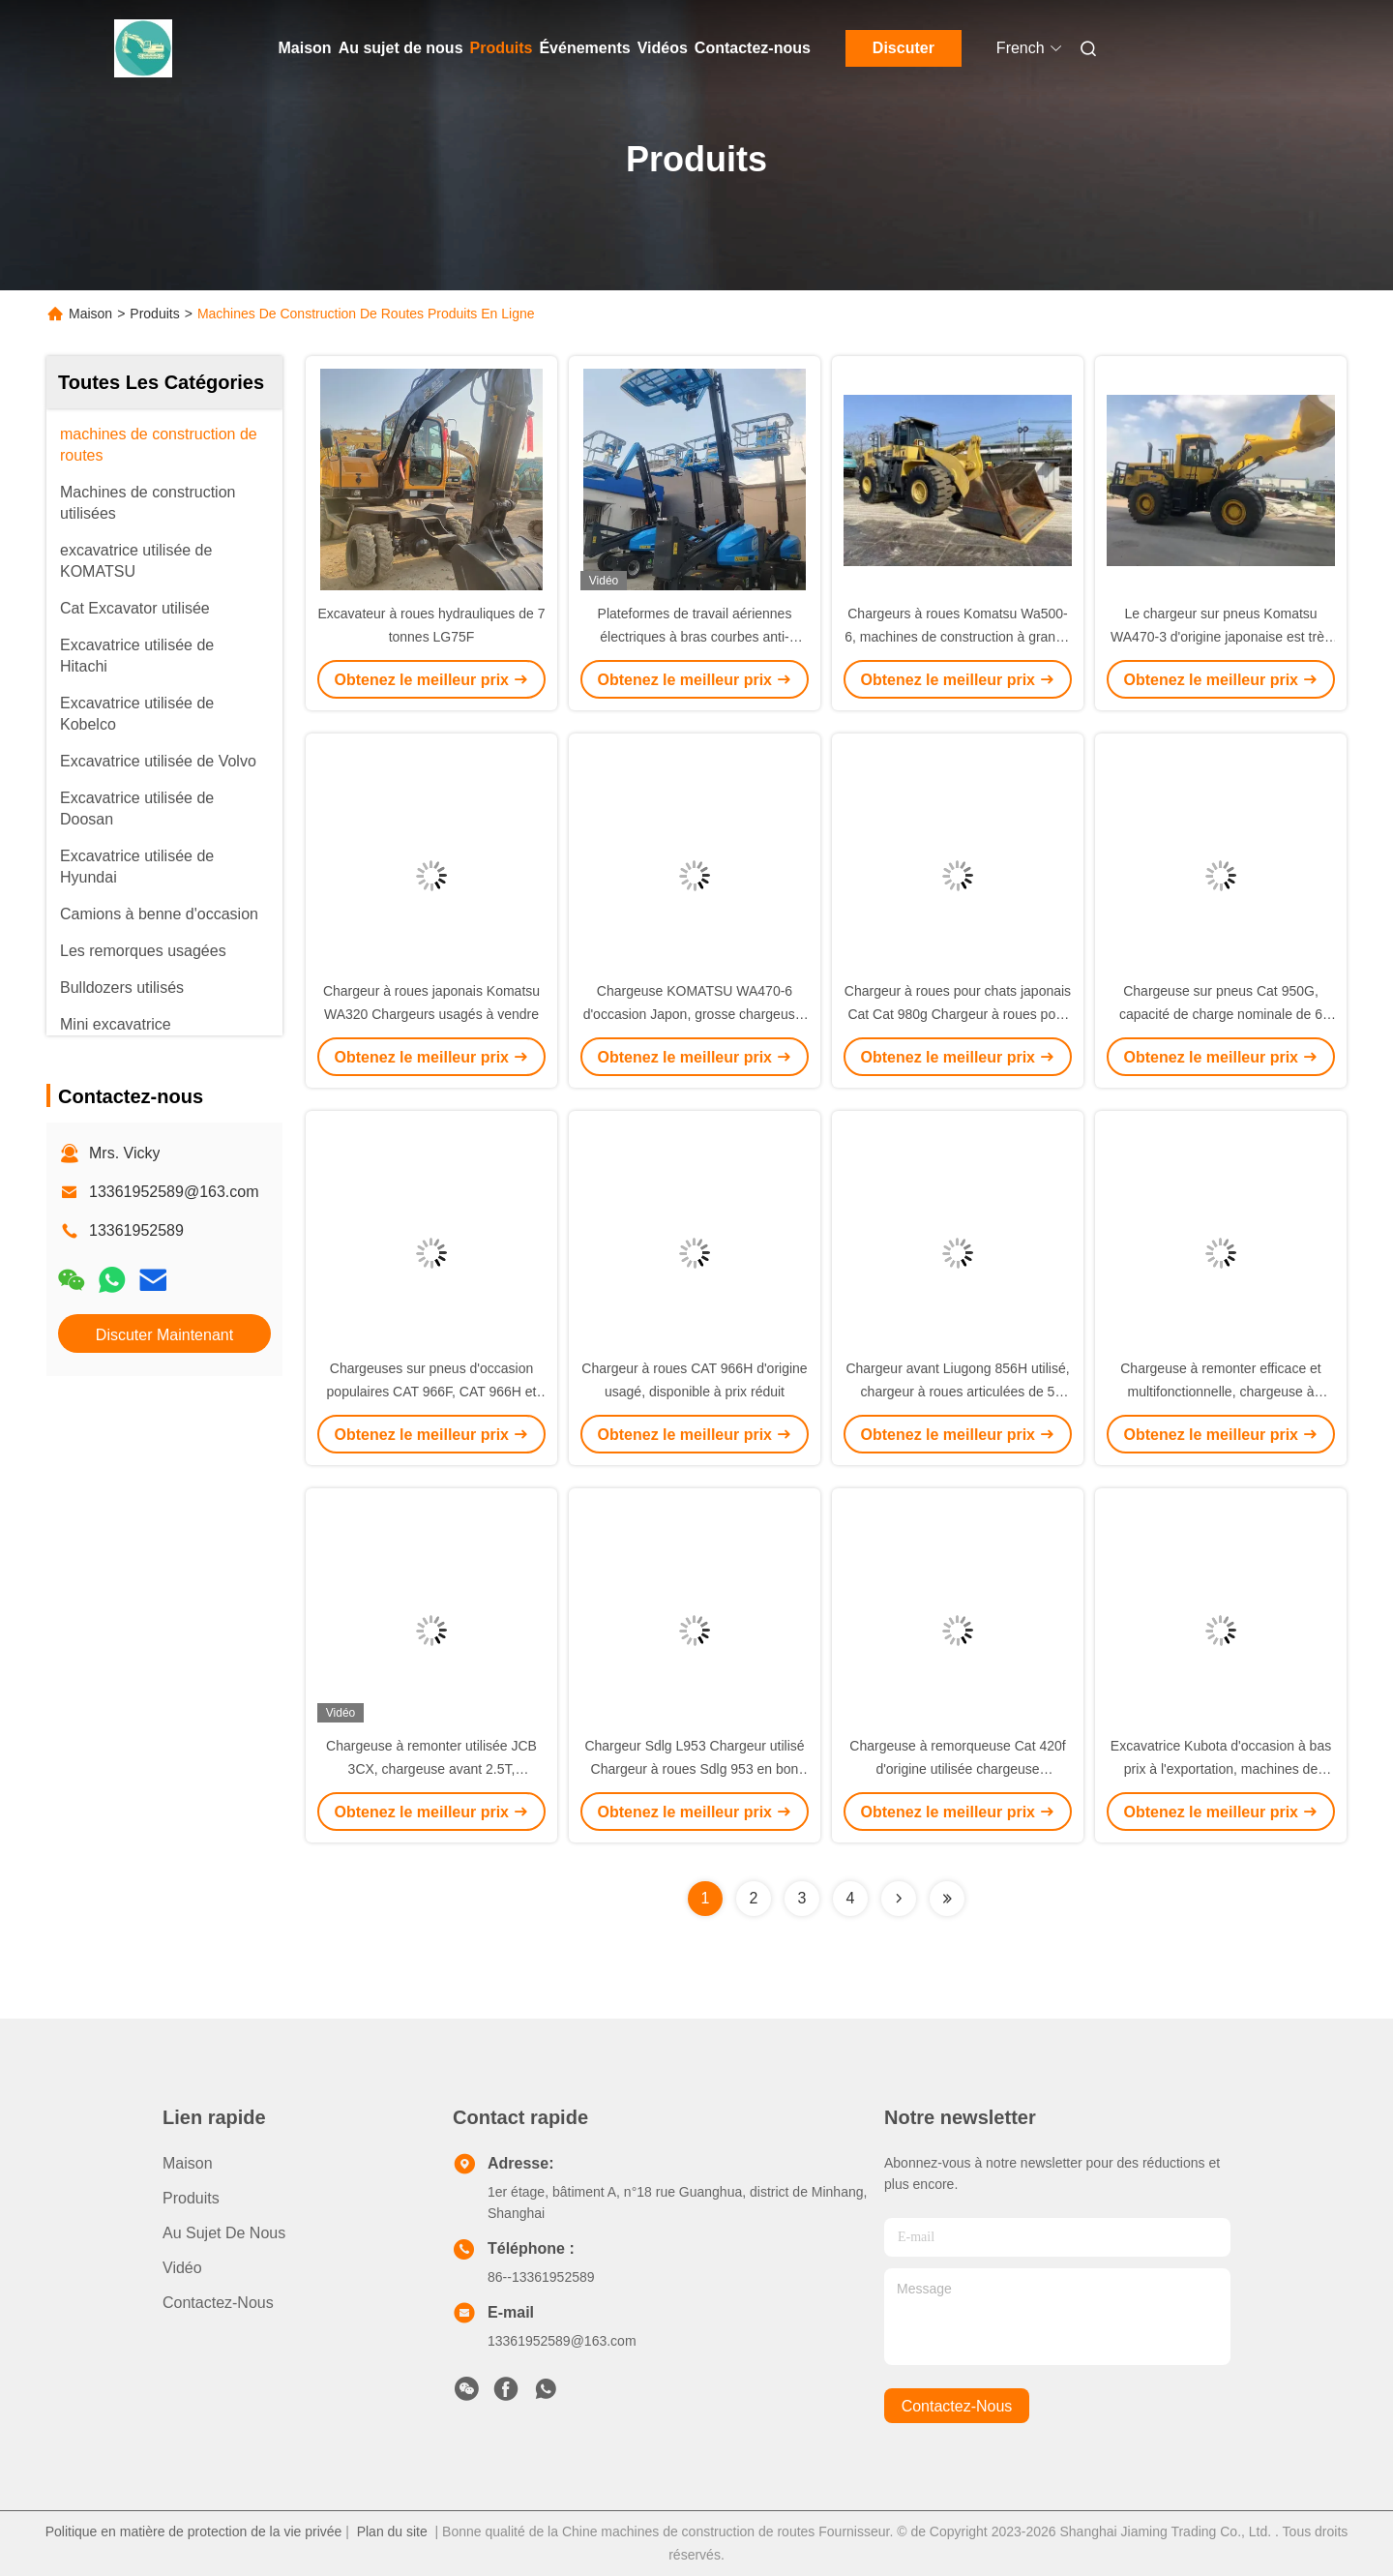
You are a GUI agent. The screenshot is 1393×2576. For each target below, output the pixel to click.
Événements (584, 48)
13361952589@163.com (174, 1191)
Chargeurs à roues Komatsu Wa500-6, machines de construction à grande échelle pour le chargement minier (957, 637)
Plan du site (392, 2531)
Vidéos (662, 48)
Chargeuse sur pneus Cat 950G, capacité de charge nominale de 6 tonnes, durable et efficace (1220, 1014)
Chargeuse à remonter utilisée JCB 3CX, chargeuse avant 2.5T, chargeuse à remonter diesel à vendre (431, 1769)
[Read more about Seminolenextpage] (898, 1898)
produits (191, 2198)
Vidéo (182, 2268)
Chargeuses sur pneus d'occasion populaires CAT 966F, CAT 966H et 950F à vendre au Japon (432, 1392)
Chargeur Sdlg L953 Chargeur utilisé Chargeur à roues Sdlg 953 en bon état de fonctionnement (694, 1769)
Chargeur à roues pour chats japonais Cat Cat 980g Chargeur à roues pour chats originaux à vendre (958, 1014)
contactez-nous (957, 2406)
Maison (305, 48)
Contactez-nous (753, 48)
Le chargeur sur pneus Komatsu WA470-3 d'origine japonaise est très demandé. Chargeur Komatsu (1221, 637)
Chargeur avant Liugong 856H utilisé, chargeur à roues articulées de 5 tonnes (957, 1392)
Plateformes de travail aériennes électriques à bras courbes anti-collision (695, 637)
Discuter (903, 48)
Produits (501, 48)
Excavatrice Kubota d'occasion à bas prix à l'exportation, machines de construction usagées (1221, 1769)
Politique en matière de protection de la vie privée (193, 2531)
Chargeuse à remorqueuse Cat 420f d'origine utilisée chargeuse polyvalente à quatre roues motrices (957, 1769)
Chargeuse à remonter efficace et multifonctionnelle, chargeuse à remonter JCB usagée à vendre (1220, 1392)
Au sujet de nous (401, 48)
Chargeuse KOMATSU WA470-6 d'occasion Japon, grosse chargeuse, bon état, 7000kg (695, 1014)
